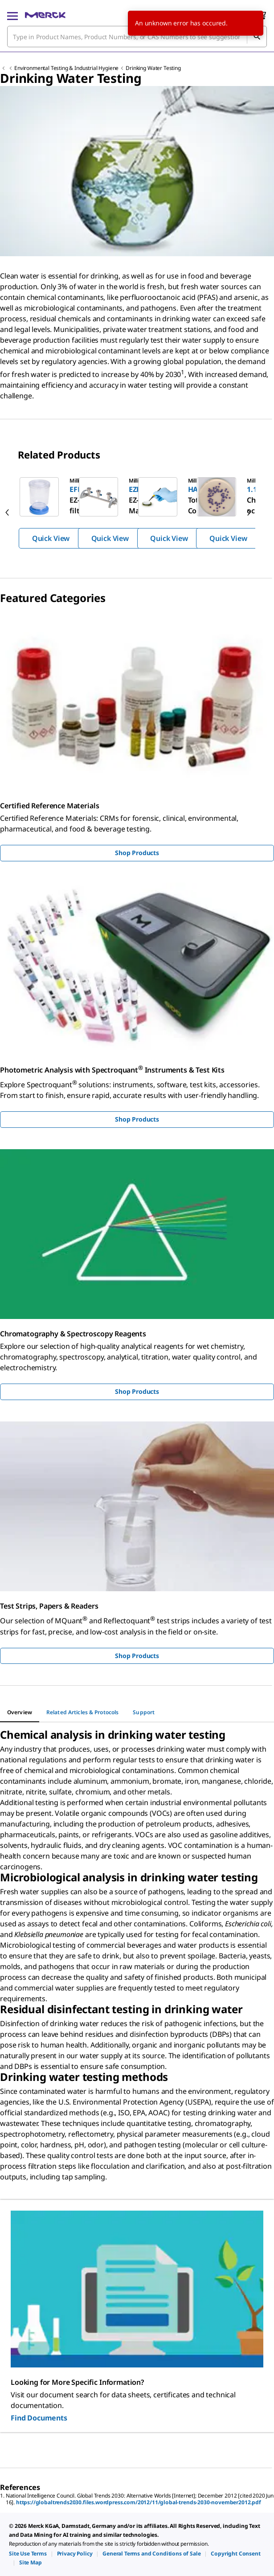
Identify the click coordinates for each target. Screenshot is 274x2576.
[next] (249, 512)
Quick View (51, 538)
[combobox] (137, 36)
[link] (28, 2553)
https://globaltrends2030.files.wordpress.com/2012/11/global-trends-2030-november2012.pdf (138, 2502)
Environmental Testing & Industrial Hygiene (66, 68)
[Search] (256, 36)
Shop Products (137, 852)
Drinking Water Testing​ (153, 68)
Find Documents (39, 2418)
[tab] (19, 1712)
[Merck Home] (45, 15)
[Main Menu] (12, 15)
